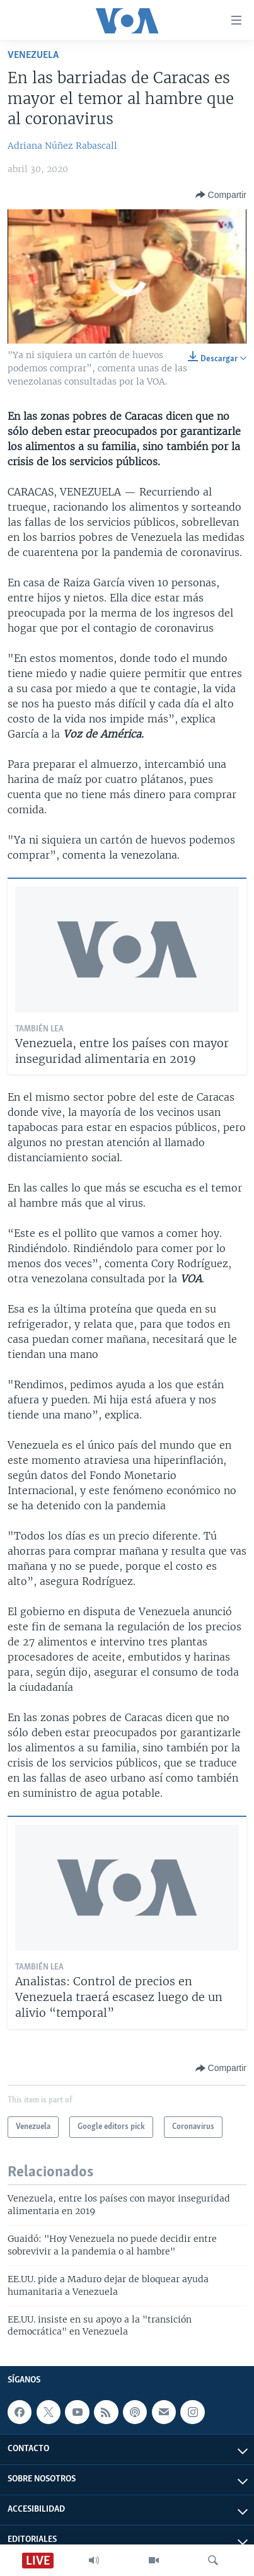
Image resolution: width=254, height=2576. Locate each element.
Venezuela (33, 55)
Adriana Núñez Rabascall (62, 145)
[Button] (220, 194)
